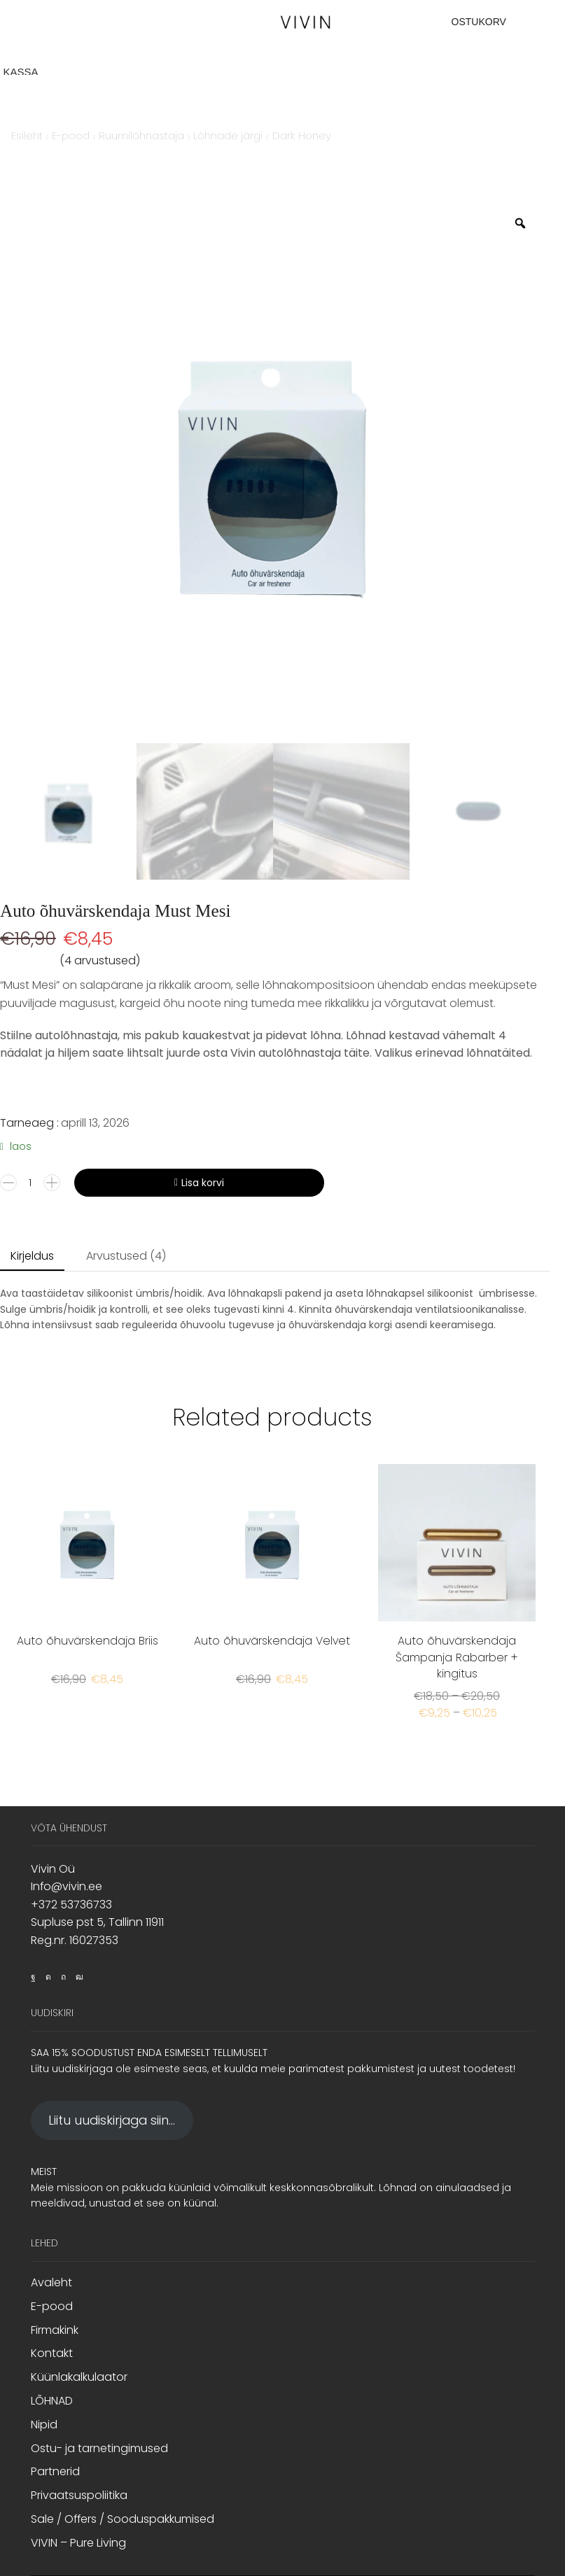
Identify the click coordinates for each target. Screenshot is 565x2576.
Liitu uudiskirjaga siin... (111, 2120)
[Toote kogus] (30, 1182)
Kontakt (52, 2353)
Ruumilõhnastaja (141, 135)
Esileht (27, 135)
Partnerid (55, 2471)
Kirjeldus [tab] (32, 1256)
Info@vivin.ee (66, 1886)
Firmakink (54, 2330)
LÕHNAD (52, 2401)
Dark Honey (301, 135)
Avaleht (51, 2282)
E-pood (71, 135)
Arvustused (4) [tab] (126, 1256)
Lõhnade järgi (228, 135)
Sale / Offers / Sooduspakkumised (122, 2519)
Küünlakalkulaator (79, 2377)
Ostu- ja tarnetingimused (99, 2448)
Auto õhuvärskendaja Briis (87, 1641)
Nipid (44, 2424)
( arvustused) (100, 960)
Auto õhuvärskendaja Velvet (272, 1641)
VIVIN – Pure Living (78, 2543)
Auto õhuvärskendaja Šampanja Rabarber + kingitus (457, 1657)
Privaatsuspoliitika (79, 2495)
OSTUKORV (479, 21)
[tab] (32, 1256)
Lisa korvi (202, 1183)
